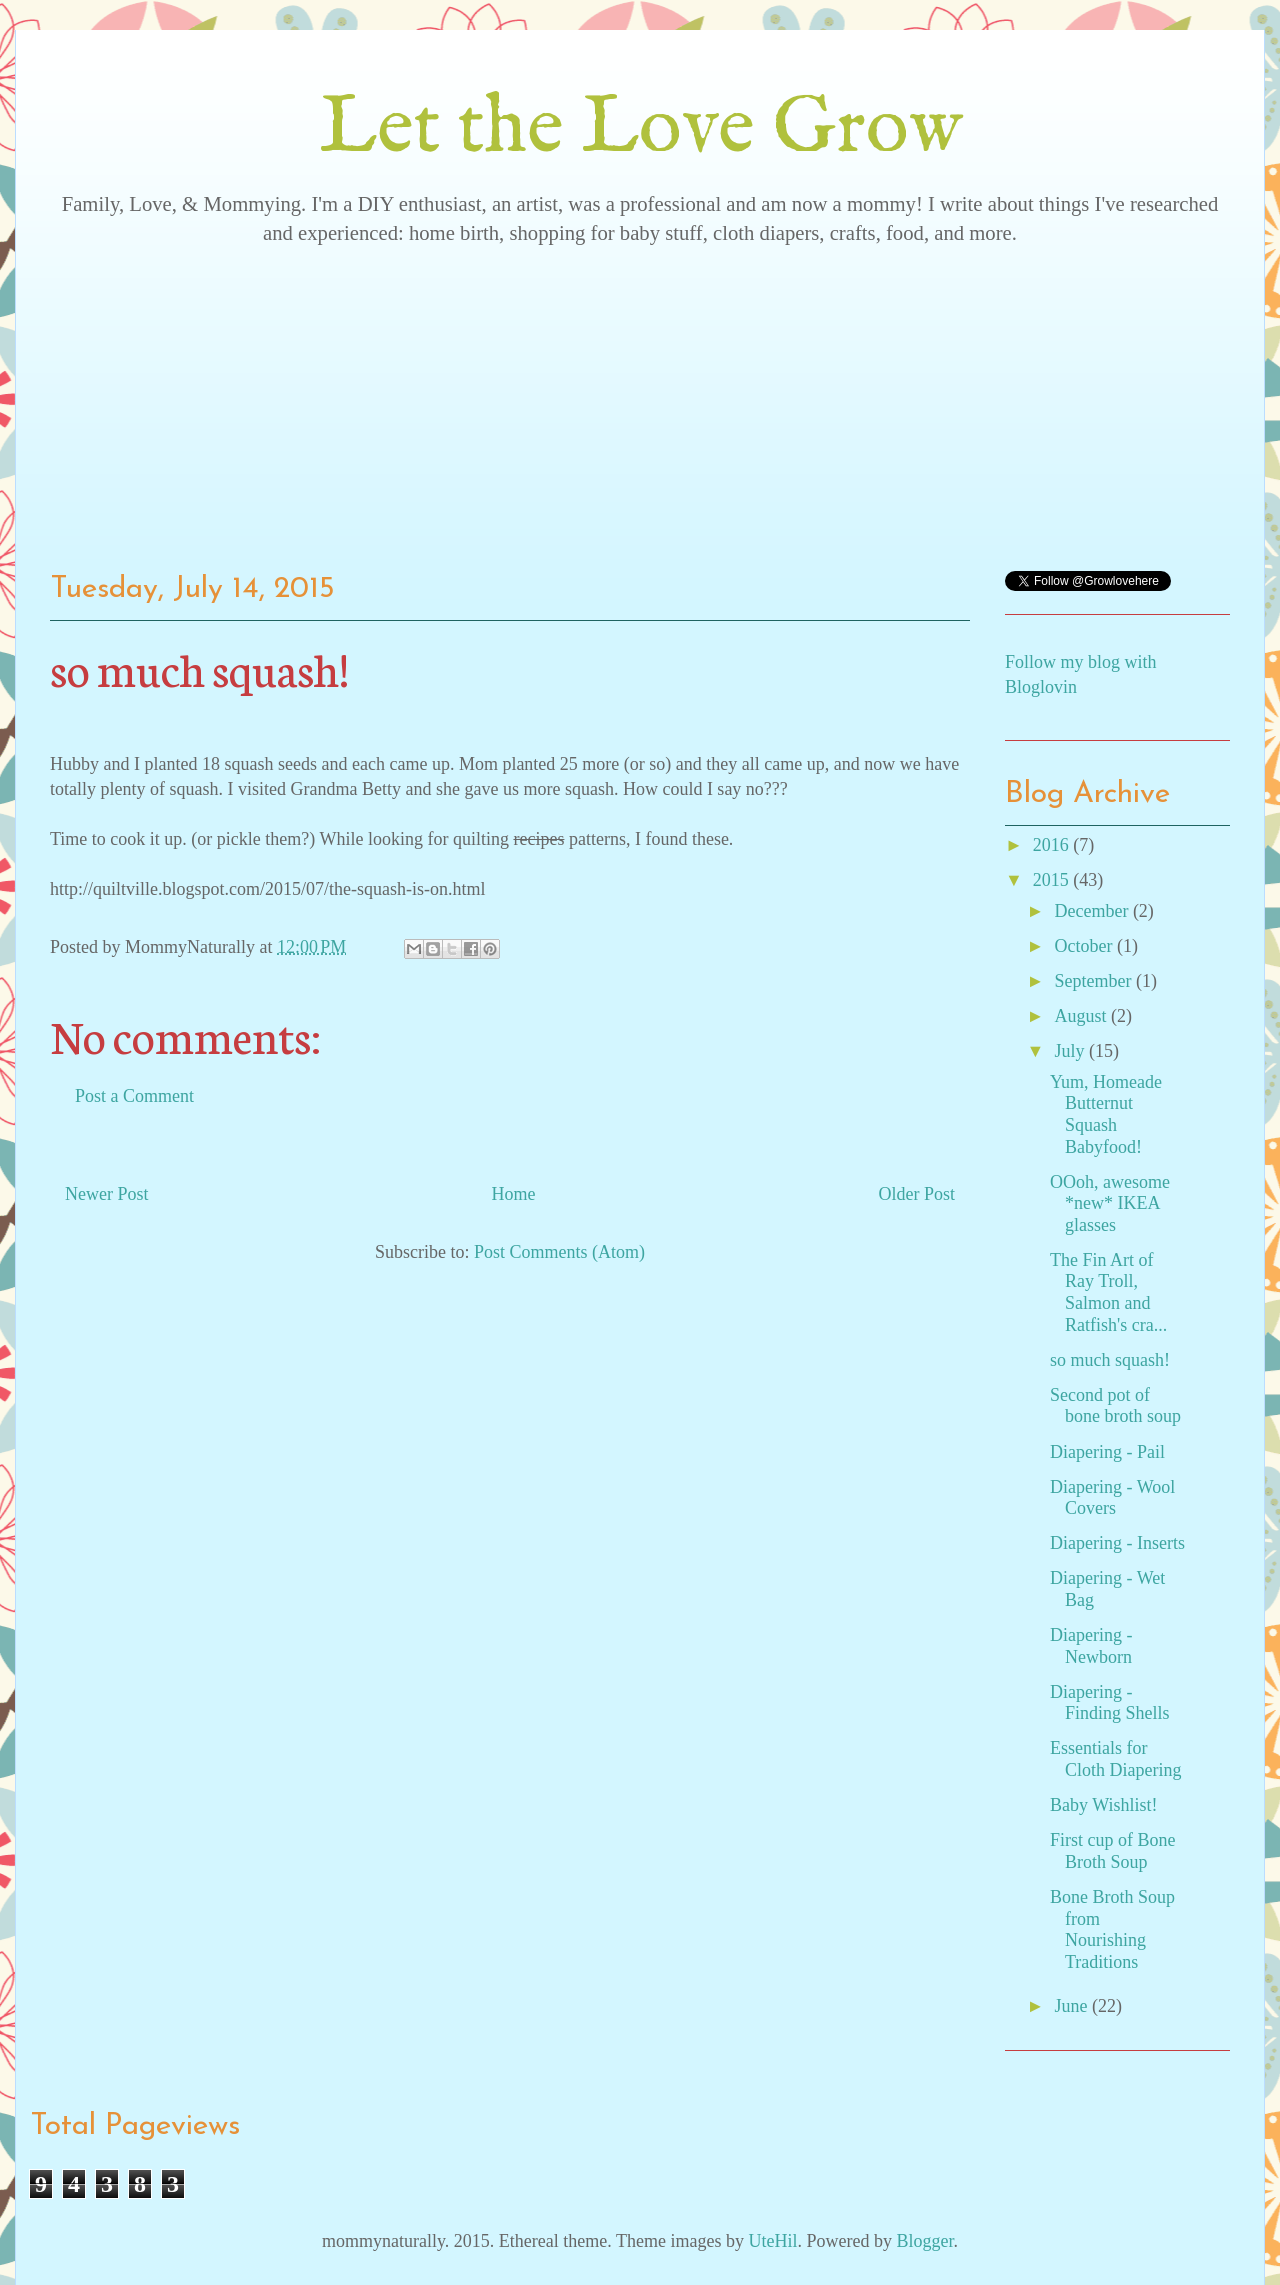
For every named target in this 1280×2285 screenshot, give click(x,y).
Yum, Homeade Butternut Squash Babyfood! (1106, 1114)
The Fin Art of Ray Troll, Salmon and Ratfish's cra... (1108, 1292)
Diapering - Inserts (1117, 1543)
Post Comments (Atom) (559, 1252)
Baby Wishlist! (1103, 1805)
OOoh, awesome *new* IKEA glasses (1110, 1203)
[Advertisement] (640, 401)
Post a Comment (134, 1096)
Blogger (924, 2241)
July (1071, 1051)
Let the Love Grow (640, 129)
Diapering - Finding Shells (1110, 1703)
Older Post (917, 1194)
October (1085, 946)
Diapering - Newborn (1091, 1646)
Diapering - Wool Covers (1112, 1498)
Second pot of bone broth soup (1115, 1406)
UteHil (772, 2241)
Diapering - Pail (1107, 1452)
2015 (1053, 880)
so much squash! (1110, 1360)
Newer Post (107, 1194)
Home (514, 1194)
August (1082, 1016)
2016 (1053, 845)
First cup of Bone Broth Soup (1113, 1851)
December (1093, 911)
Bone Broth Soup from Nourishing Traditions (1112, 1929)
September (1094, 981)
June (1073, 2006)
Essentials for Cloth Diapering (1115, 1759)
